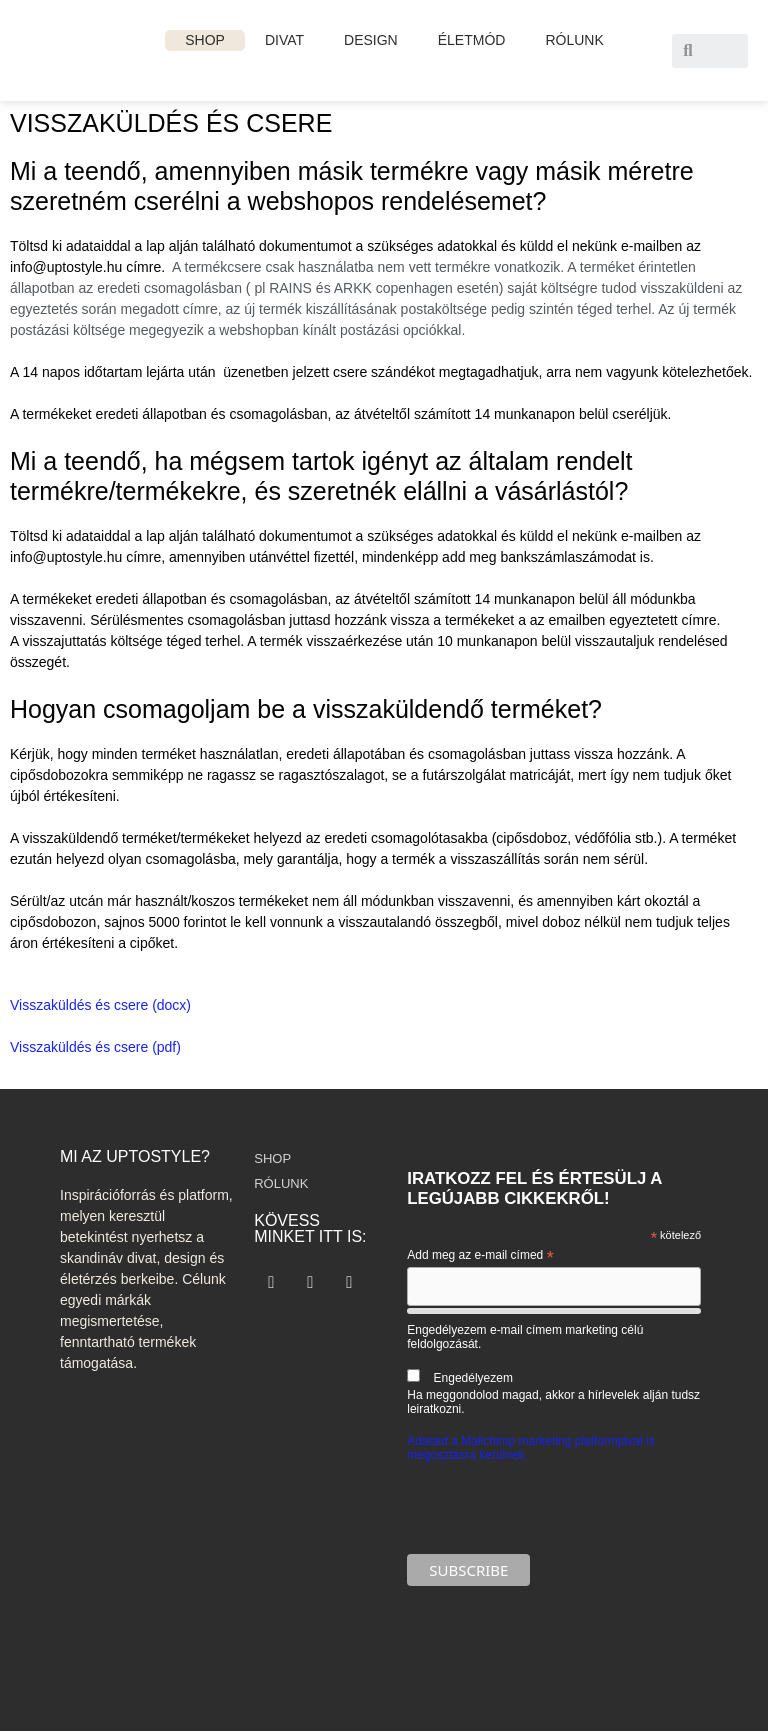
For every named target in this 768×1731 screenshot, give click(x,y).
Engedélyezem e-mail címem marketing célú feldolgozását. (554, 1369)
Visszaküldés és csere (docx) (100, 1005)
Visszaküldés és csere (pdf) (95, 1047)
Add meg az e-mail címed (480, 1256)
